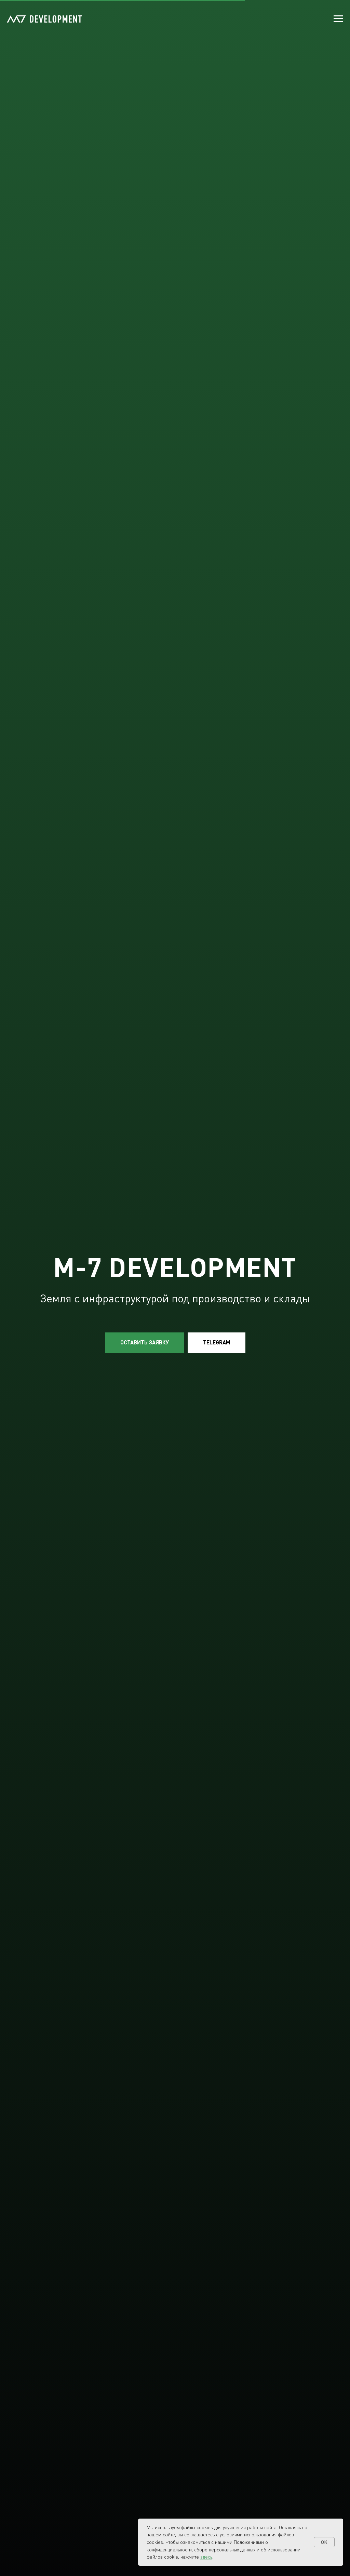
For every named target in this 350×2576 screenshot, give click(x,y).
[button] (144, 1342)
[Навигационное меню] (338, 18)
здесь (206, 2557)
